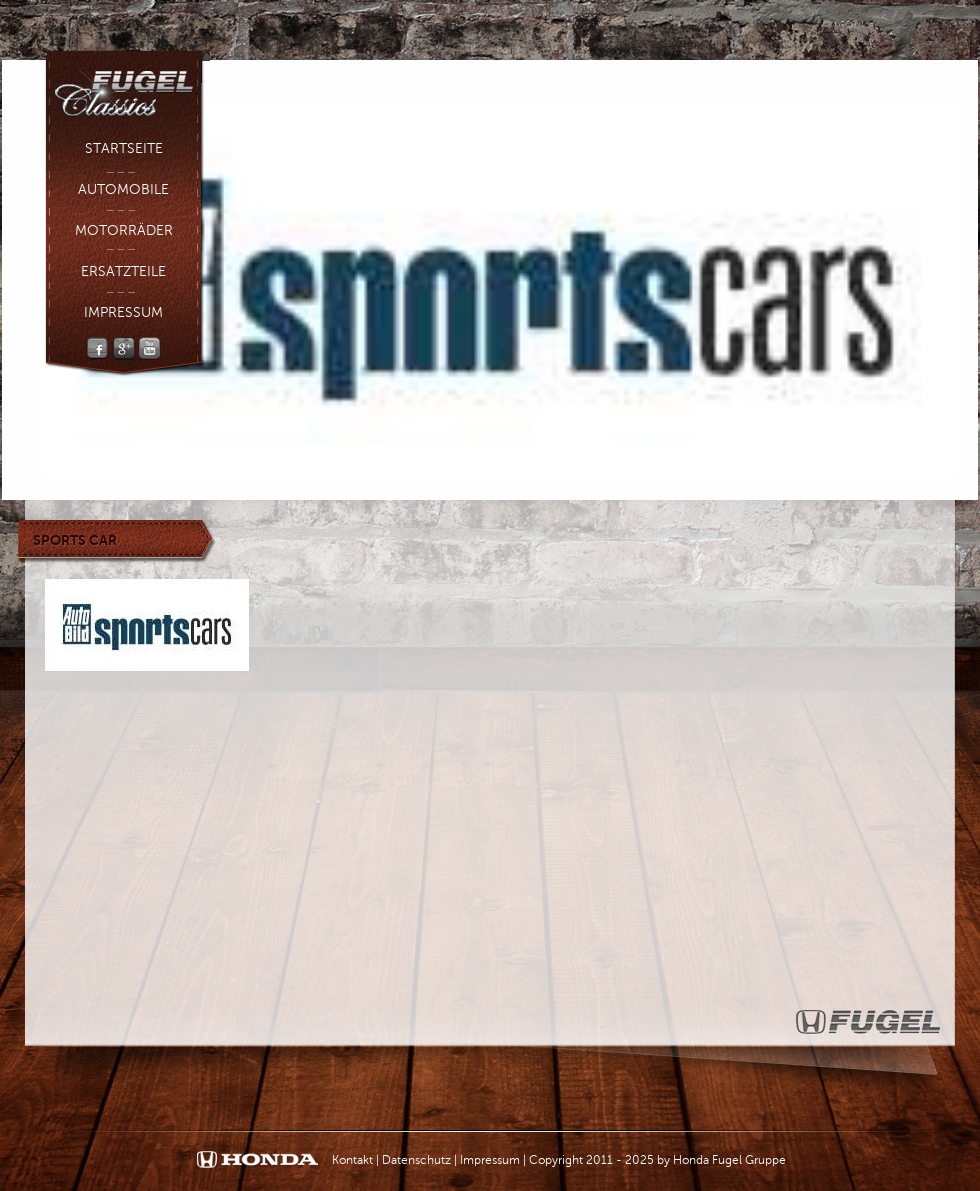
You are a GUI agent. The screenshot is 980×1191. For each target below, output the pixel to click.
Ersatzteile (123, 271)
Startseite (124, 148)
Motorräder (124, 230)
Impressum (123, 312)
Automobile (123, 189)
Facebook (97, 348)
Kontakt (352, 1160)
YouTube (149, 348)
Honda (257, 1160)
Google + (123, 348)
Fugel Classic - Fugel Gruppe (127, 86)
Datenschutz (416, 1160)
